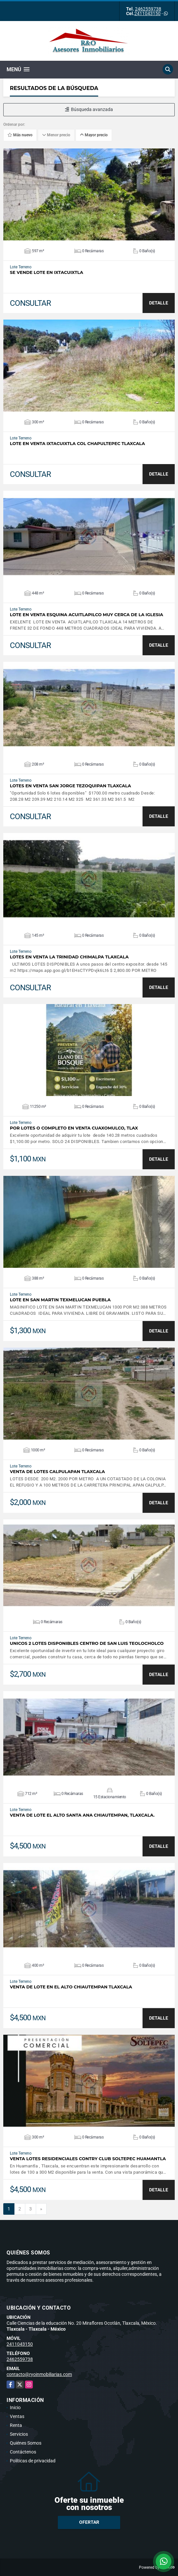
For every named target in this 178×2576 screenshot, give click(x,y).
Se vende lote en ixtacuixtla (46, 272)
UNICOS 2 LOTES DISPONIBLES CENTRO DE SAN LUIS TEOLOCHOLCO (87, 1643)
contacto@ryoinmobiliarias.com (39, 2374)
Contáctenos (23, 2451)
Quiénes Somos (25, 2443)
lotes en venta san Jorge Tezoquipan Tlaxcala (70, 785)
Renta (16, 2425)
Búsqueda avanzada (89, 109)
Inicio (15, 2407)
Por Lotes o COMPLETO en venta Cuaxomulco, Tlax (74, 1128)
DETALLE (158, 302)
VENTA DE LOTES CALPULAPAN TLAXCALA (57, 1471)
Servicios (19, 2434)
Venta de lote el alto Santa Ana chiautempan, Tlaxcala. (82, 1815)
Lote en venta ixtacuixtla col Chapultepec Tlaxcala (77, 443)
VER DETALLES (89, 194)
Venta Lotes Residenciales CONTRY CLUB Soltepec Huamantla (88, 2158)
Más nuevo (20, 135)
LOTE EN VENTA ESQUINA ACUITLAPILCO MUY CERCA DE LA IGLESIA (86, 614)
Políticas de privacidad (33, 2460)
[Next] (41, 2209)
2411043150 (147, 13)
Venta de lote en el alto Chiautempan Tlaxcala (71, 1986)
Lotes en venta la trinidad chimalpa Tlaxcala (69, 956)
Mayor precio (94, 135)
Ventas (17, 2416)
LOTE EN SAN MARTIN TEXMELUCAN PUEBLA (60, 1299)
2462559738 (148, 8)
